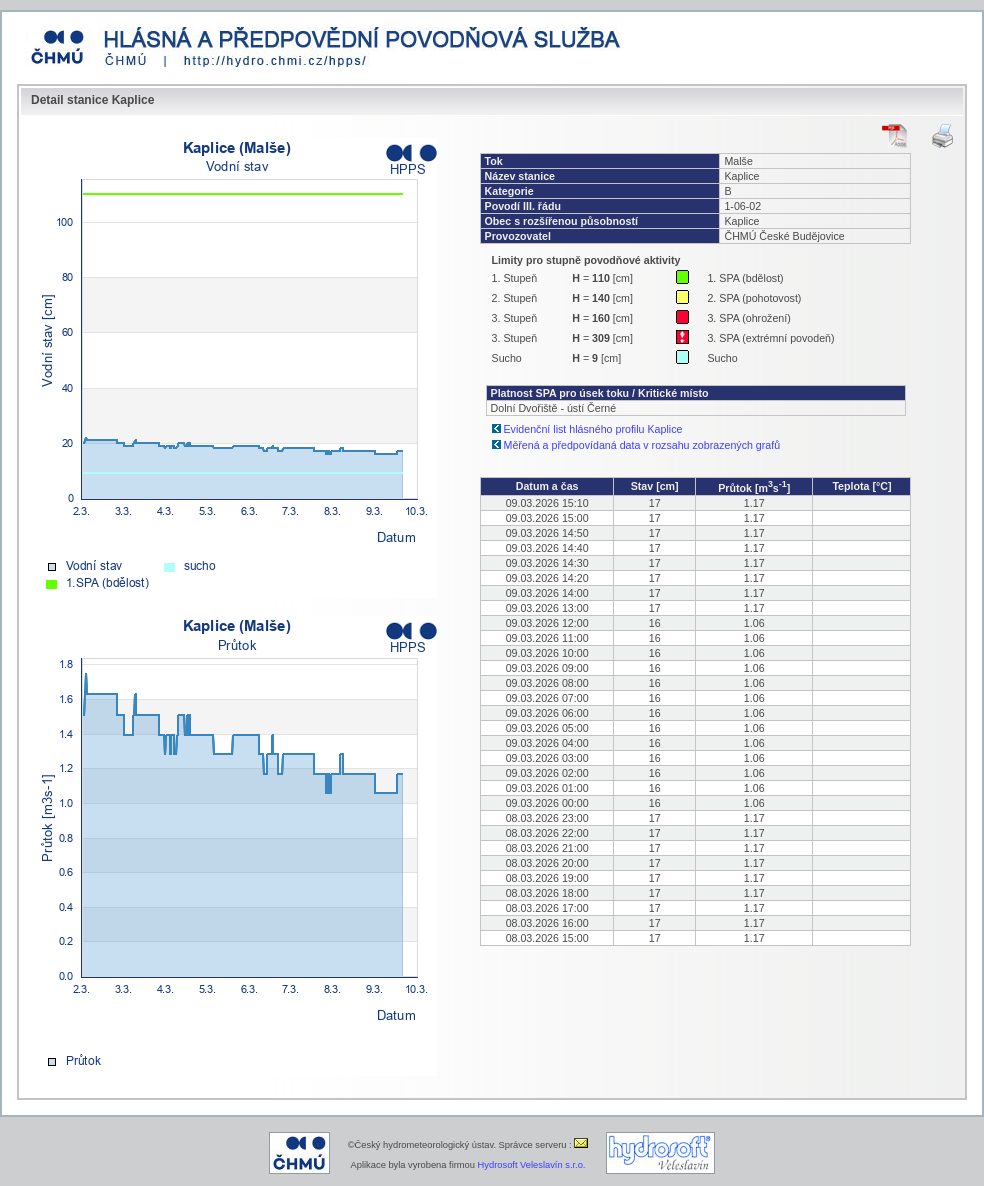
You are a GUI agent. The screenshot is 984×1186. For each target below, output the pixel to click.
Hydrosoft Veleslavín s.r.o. (532, 1165)
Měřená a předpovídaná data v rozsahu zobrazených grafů (642, 445)
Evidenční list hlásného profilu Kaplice (593, 429)
